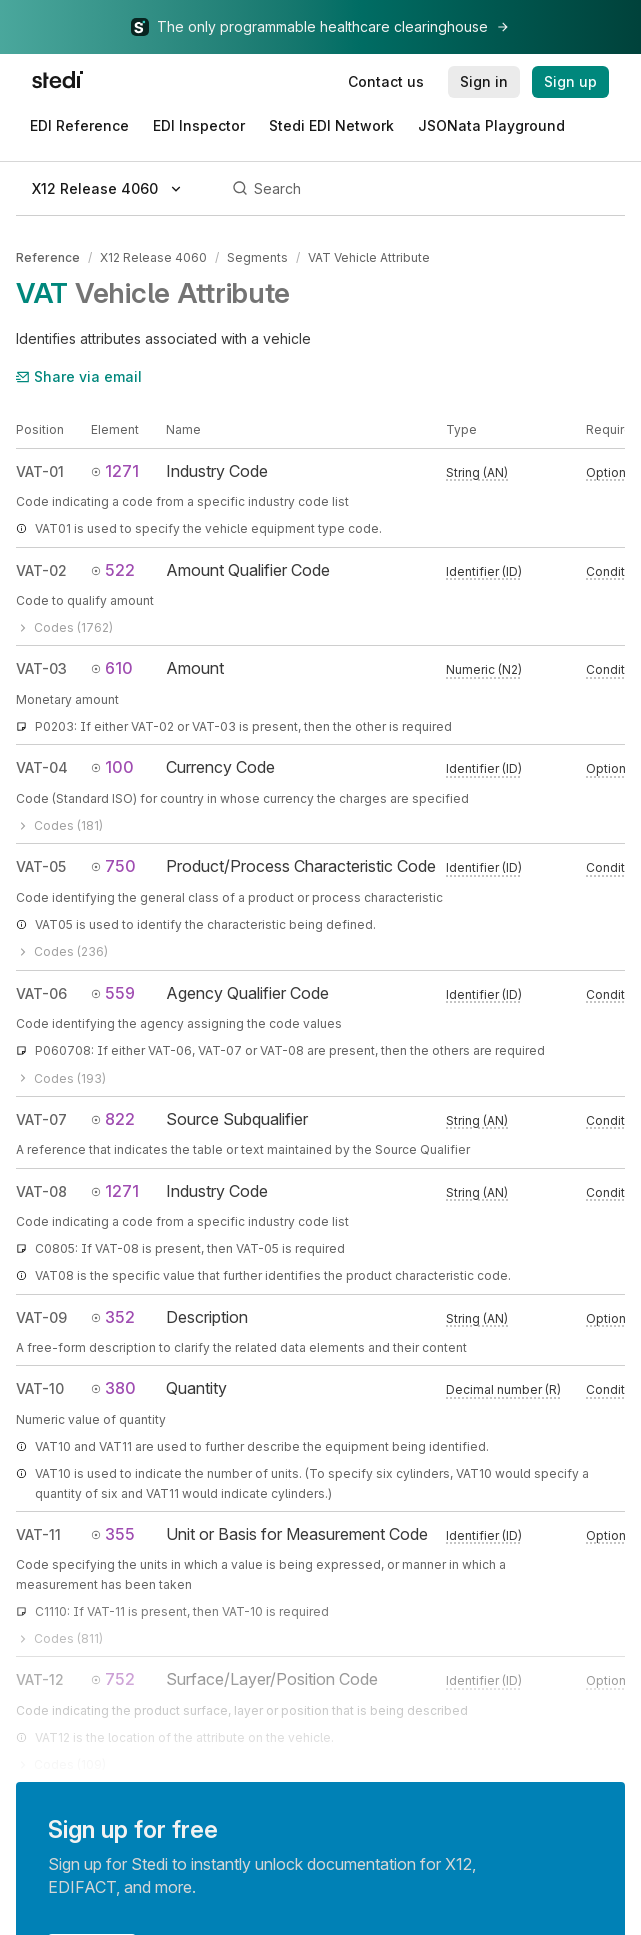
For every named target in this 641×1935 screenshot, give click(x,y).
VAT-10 (40, 1388)
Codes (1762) (64, 627)
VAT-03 (41, 668)
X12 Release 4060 (153, 257)
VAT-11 (38, 1534)
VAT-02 (41, 570)
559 (113, 993)
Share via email (79, 376)
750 (113, 866)
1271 (115, 471)
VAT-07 (41, 1119)
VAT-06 (41, 993)
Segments (257, 257)
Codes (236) (62, 951)
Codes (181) (59, 825)
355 (113, 1534)
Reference (48, 257)
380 (113, 1388)
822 (113, 1119)
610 (112, 668)
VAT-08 (41, 1191)
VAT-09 (41, 1317)
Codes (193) (61, 1078)
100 (112, 767)
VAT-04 (42, 767)
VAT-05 (41, 866)
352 (113, 1317)
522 (113, 570)
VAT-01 (40, 471)
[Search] (425, 189)
